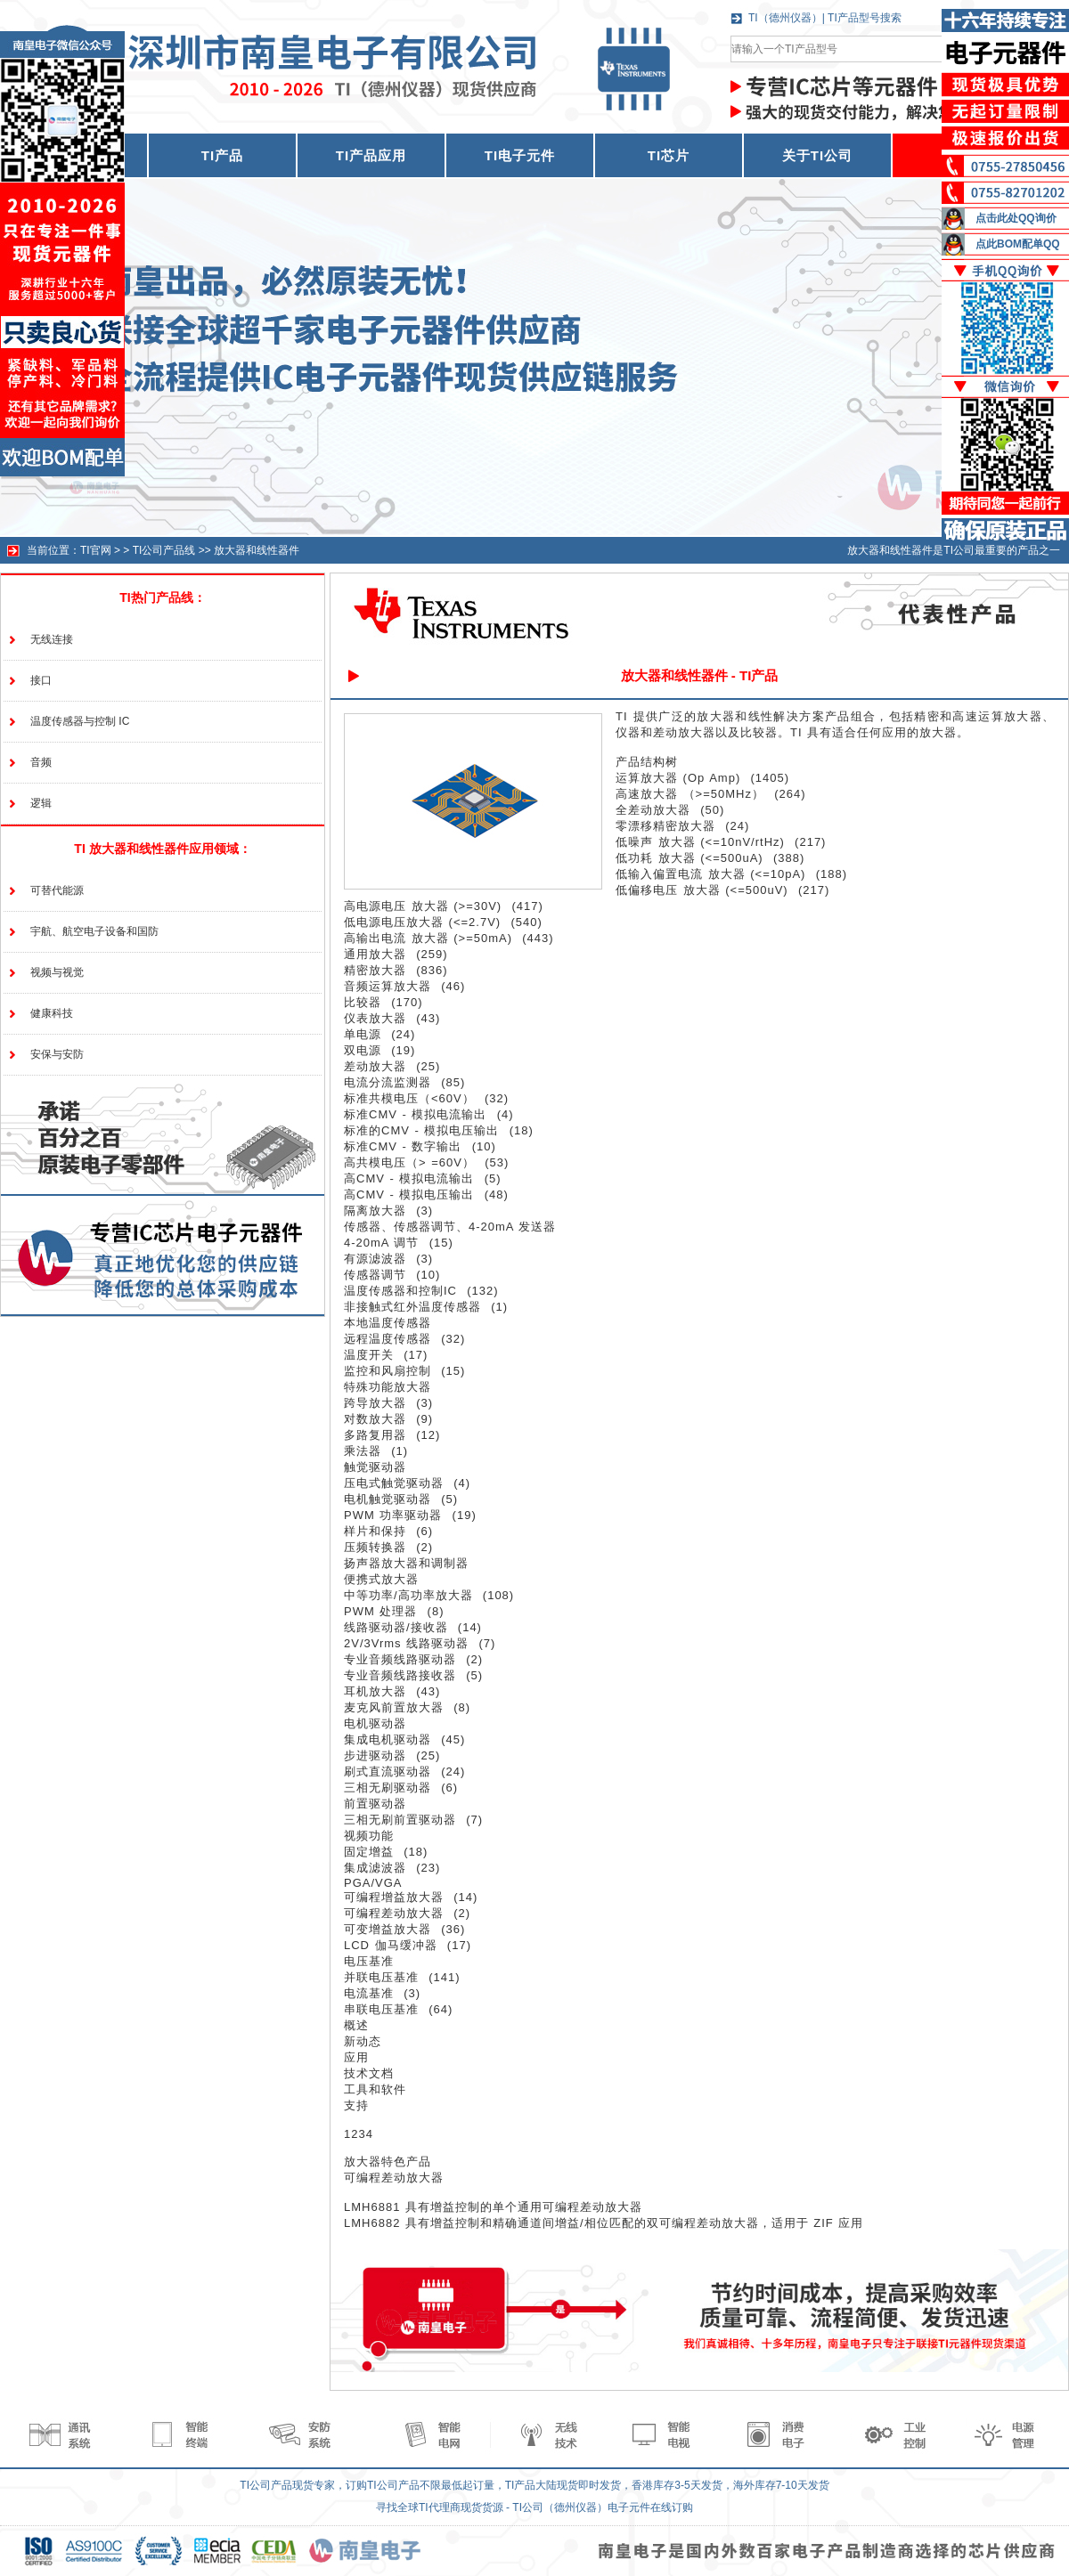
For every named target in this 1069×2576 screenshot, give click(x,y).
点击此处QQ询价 (1016, 218)
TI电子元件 (520, 155)
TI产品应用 (371, 155)
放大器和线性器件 (256, 550)
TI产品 (222, 155)
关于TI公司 (817, 155)
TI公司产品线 (164, 550)
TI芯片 (669, 155)
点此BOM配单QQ (1017, 244)
